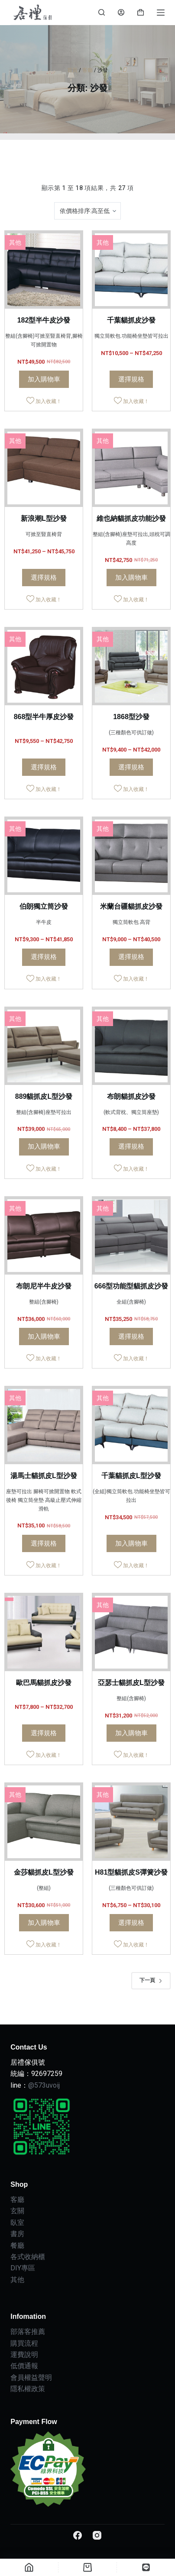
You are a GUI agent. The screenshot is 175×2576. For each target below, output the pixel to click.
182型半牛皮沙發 (44, 320)
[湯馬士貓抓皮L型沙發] (43, 1425)
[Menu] (161, 12)
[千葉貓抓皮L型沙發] (131, 1425)
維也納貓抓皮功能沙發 (131, 518)
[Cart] (87, 2567)
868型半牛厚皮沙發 (44, 716)
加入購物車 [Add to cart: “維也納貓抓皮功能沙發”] (131, 577)
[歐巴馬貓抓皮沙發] (43, 1632)
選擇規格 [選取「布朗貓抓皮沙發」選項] (131, 1146)
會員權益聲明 (31, 2377)
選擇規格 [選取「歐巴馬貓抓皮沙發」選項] (44, 1733)
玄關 (17, 2211)
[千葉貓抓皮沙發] (131, 269)
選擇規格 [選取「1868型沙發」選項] (131, 767)
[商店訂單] (87, 211)
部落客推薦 (27, 2331)
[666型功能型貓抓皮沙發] (131, 1235)
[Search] (101, 12)
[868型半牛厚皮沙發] (43, 666)
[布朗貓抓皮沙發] (131, 1046)
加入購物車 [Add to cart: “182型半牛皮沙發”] (44, 379)
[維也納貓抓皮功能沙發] (131, 468)
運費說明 (24, 2354)
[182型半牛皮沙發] (43, 269)
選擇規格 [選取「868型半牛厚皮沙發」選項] (44, 767)
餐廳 (17, 2245)
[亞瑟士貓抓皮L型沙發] (131, 1632)
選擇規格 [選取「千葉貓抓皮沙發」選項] (131, 379)
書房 (17, 2234)
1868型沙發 (131, 716)
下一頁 (150, 1980)
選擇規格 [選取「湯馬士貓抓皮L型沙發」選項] (44, 1543)
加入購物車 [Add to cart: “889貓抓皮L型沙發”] (44, 1146)
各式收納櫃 (27, 2257)
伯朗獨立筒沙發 (43, 906)
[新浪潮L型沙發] (43, 468)
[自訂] (146, 2567)
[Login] (121, 12)
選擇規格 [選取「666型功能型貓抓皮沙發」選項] (131, 1336)
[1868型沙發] (131, 666)
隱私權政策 (27, 2389)
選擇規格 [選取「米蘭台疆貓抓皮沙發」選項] (131, 957)
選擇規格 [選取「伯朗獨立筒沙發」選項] (44, 957)
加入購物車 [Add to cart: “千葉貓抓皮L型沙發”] (131, 1543)
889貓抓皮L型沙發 (43, 1096)
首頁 (72, 70)
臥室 (17, 2222)
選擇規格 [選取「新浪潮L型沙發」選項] (44, 577)
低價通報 (24, 2366)
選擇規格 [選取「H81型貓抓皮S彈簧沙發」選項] (131, 1923)
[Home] (29, 2567)
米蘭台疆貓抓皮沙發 (131, 906)
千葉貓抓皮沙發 (131, 320)
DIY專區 (22, 2268)
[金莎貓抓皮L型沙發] (43, 1821)
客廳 (87, 70)
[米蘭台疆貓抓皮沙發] (131, 856)
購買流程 (24, 2343)
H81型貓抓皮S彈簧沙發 (131, 1872)
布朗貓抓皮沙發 (131, 1096)
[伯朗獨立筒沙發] (43, 856)
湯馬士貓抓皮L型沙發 (43, 1475)
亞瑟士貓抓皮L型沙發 (131, 1682)
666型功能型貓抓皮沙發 (131, 1286)
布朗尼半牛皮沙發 (43, 1286)
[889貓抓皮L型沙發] (43, 1046)
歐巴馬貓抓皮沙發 (43, 1682)
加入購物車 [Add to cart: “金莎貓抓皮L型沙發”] (44, 1923)
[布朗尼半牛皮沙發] (43, 1235)
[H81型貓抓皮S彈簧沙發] (131, 1821)
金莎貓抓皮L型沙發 (44, 1872)
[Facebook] (77, 2535)
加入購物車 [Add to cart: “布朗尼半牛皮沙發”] (44, 1336)
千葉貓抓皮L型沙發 (131, 1475)
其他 (15, 242)
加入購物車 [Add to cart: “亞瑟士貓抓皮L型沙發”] (131, 1733)
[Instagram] (97, 2535)
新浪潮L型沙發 (44, 518)
